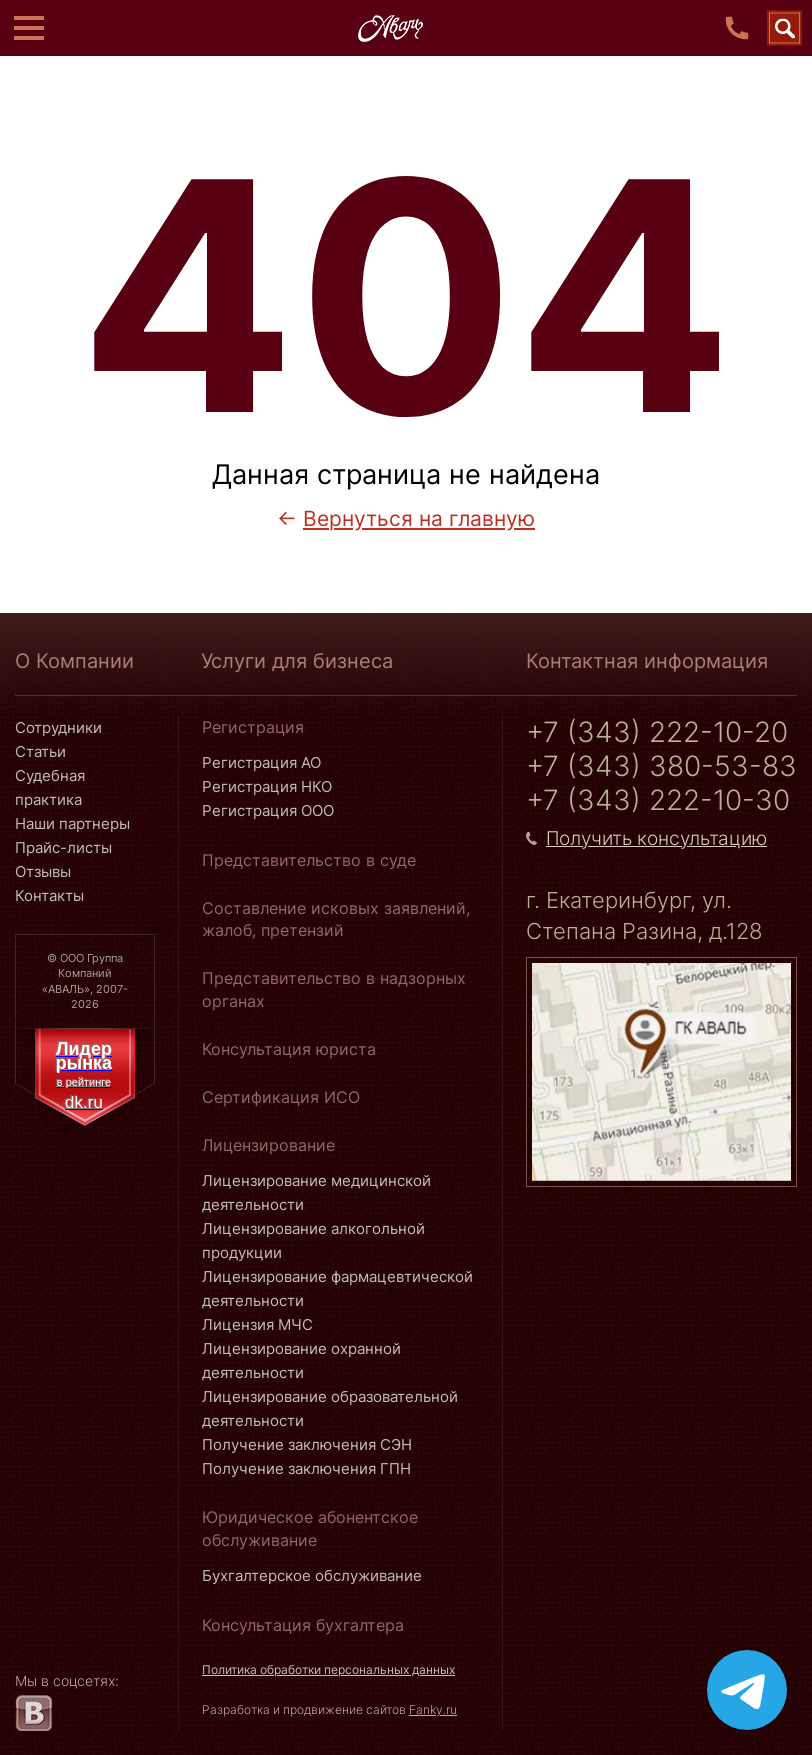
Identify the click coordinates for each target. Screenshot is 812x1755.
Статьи (40, 751)
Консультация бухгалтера (303, 1625)
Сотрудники (58, 727)
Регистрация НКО (267, 786)
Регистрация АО (261, 762)
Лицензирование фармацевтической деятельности (337, 1288)
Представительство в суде (309, 860)
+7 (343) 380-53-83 (661, 766)
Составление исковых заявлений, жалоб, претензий (336, 919)
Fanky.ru (433, 1709)
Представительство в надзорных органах (334, 989)
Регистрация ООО (268, 810)
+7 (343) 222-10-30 (658, 800)
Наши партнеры (72, 823)
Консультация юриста (289, 1049)
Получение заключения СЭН (307, 1444)
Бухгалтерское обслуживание (312, 1575)
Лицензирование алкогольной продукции (313, 1240)
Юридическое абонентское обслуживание (310, 1528)
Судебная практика (50, 787)
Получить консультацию (656, 838)
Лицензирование (268, 1145)
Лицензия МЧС (257, 1324)
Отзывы (43, 871)
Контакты (49, 895)
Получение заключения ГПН (306, 1468)
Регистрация (253, 727)
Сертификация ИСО (281, 1097)
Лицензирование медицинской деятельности (316, 1192)
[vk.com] (33, 1713)
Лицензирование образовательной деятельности (330, 1408)
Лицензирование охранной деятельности (301, 1360)
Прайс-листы (63, 847)
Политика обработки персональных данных (328, 1669)
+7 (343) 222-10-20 (657, 732)
